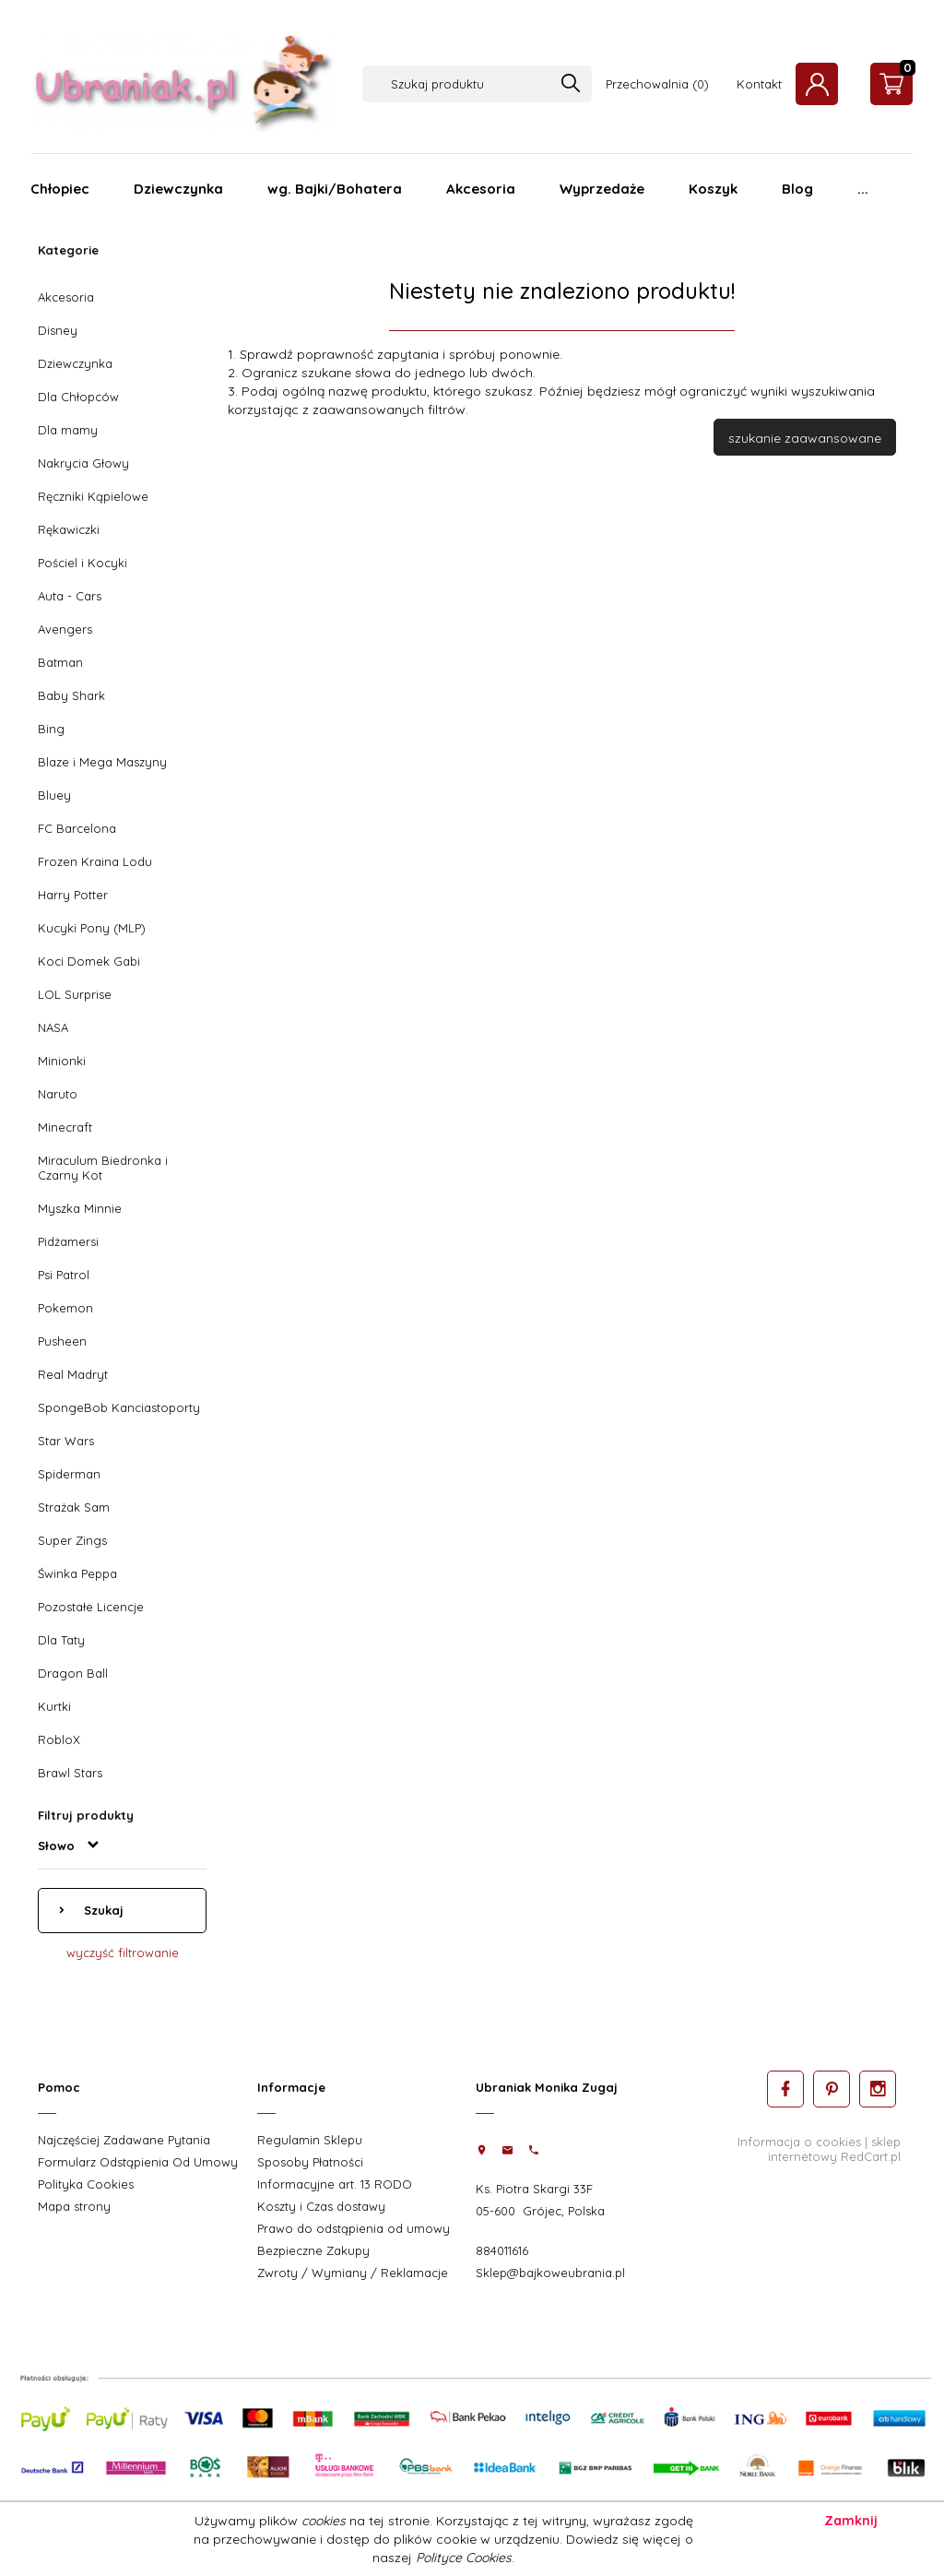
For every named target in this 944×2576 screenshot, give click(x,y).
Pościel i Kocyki (82, 562)
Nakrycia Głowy (83, 463)
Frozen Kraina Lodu (95, 861)
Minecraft (65, 1127)
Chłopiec (59, 188)
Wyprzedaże (602, 188)
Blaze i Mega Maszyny (102, 761)
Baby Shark (71, 695)
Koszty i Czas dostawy (321, 2206)
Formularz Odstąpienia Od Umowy (138, 2162)
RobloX (59, 1739)
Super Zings (72, 1540)
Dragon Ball (73, 1673)
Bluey (54, 795)
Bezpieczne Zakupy (313, 2250)
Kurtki (54, 1706)
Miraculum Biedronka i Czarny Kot (103, 1167)
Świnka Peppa (77, 1573)
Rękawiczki (69, 529)
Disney (57, 330)
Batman (60, 662)
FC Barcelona (77, 828)
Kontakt (759, 84)
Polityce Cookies (464, 2557)
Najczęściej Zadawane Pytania (124, 2139)
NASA (53, 1027)
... (862, 188)
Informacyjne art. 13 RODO (334, 2184)
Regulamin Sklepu (309, 2139)
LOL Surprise (75, 994)
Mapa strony (74, 2206)
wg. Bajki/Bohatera (334, 188)
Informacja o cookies (799, 2141)
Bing (51, 728)
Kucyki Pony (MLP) (92, 927)
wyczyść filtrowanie (122, 1952)
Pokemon (65, 1307)
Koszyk (713, 188)
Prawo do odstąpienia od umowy (353, 2228)
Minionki (62, 1060)
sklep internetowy (834, 2149)
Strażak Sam (74, 1507)
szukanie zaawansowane (804, 438)
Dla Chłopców (78, 396)
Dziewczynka (178, 188)
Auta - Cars (69, 595)
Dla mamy (68, 429)
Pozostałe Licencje (91, 1606)
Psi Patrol (63, 1274)
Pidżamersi (68, 1241)
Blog (797, 188)
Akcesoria (480, 188)
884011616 (502, 2250)
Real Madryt (73, 1374)
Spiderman (69, 1473)
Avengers (65, 629)
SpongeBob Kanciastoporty (119, 1407)
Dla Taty (61, 1639)
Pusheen (62, 1341)
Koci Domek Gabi (89, 961)
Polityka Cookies (86, 2184)
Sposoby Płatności (310, 2162)
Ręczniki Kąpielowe (93, 496)
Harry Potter (73, 894)
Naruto (57, 1093)
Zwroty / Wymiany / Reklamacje (352, 2272)
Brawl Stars (70, 1772)
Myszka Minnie (80, 1208)
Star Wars (66, 1440)
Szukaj (102, 1910)
